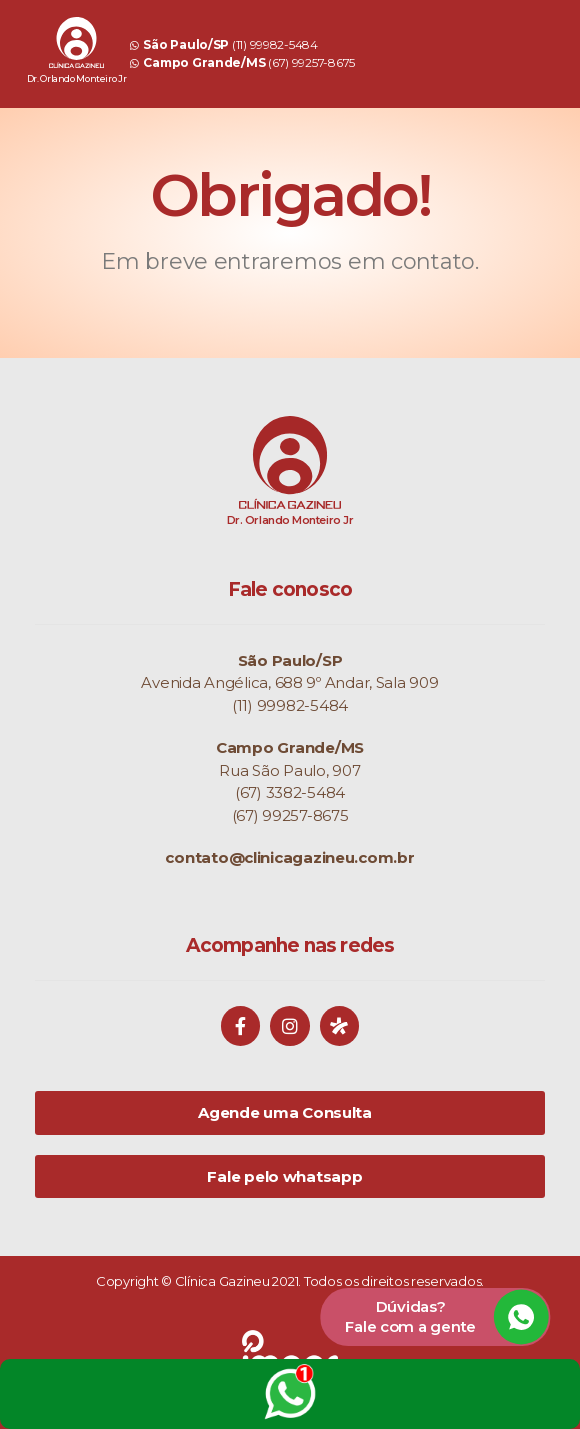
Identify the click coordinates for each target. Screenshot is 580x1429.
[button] (435, 1316)
